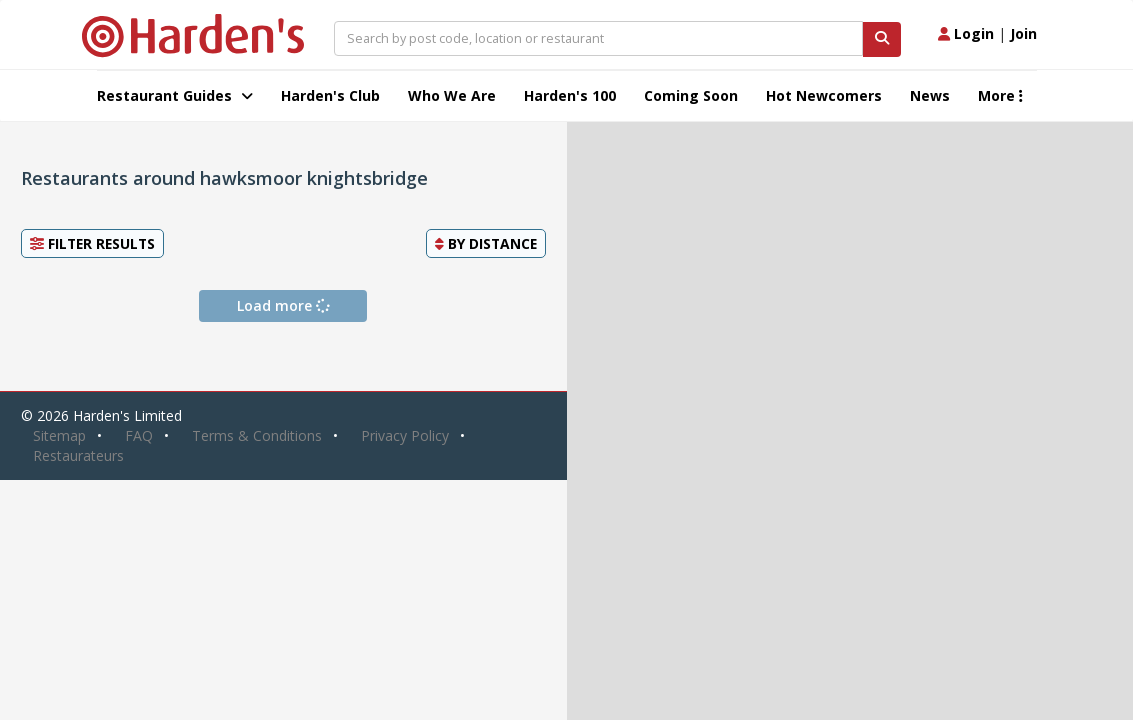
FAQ (139, 435)
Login (966, 33)
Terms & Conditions (257, 435)
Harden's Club (330, 95)
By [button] (486, 243)
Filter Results (92, 243)
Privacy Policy (405, 435)
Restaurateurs (78, 455)
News (930, 95)
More (1000, 95)
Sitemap (59, 435)
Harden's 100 (570, 95)
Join (1023, 33)
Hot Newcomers (824, 95)
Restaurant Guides (175, 95)
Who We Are (452, 95)
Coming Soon (691, 95)
